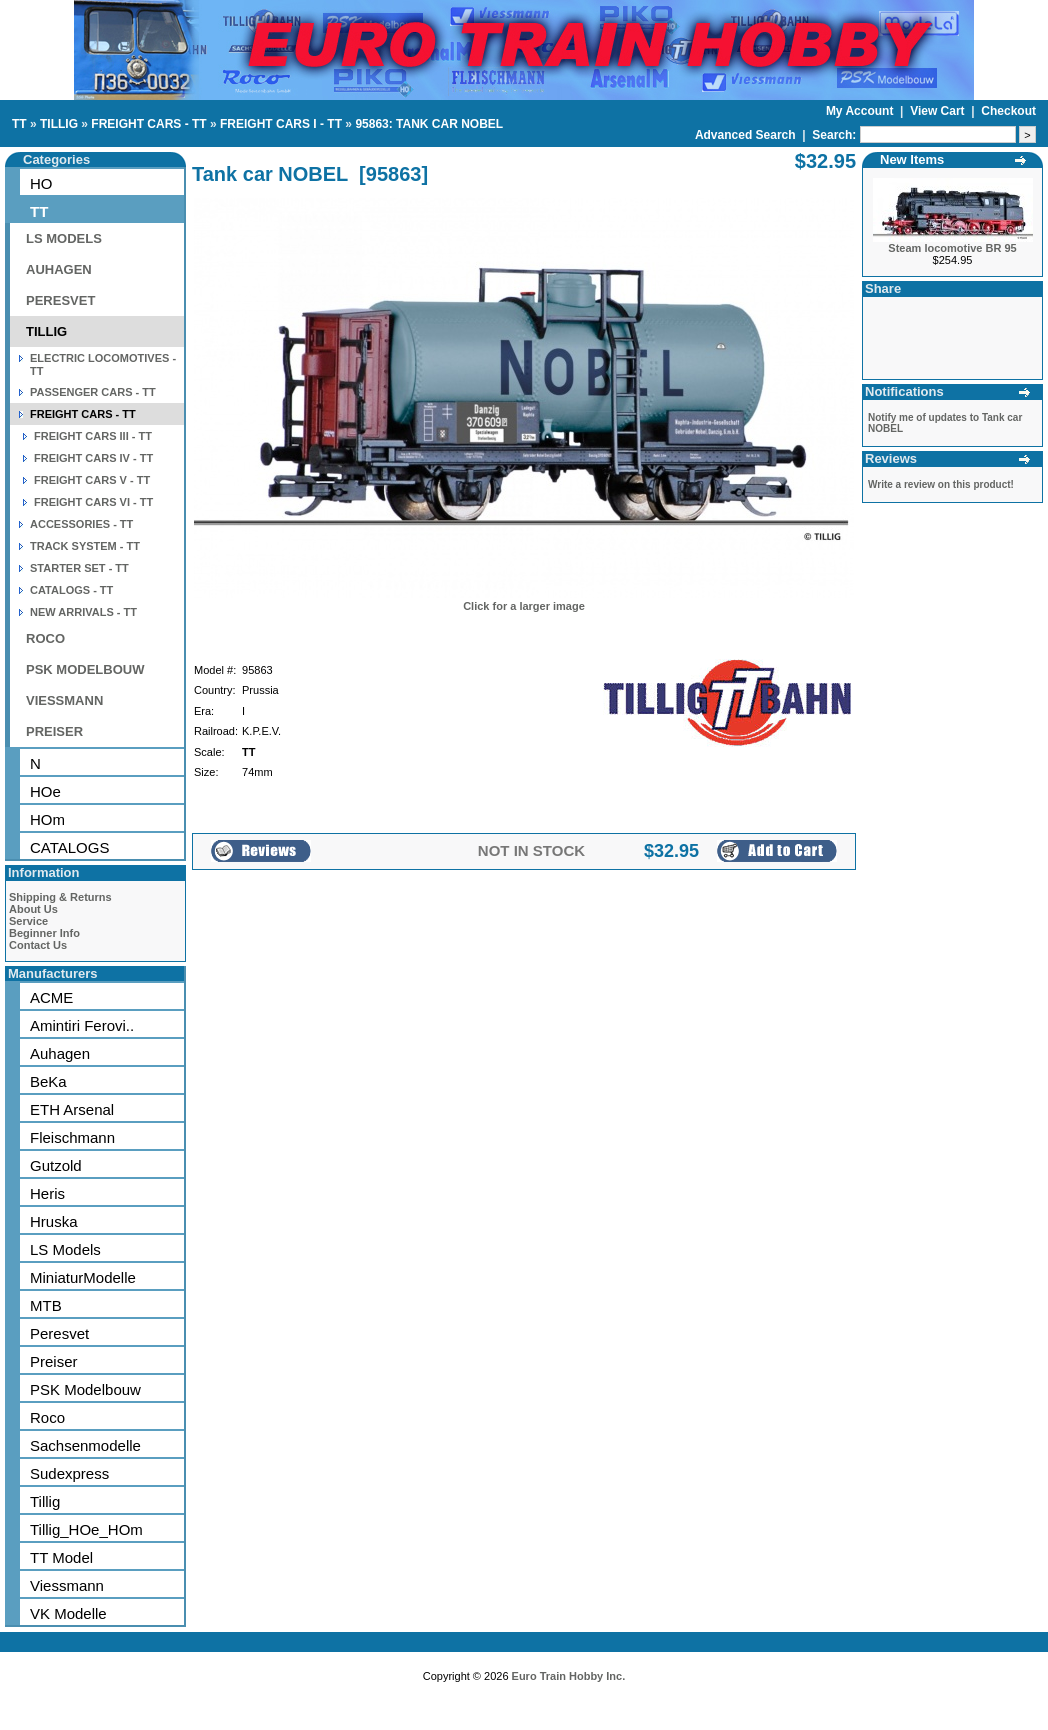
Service (28, 921)
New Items (912, 159)
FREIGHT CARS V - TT (92, 480)
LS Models (65, 1249)
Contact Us (38, 945)
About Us (33, 909)
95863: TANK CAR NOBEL (429, 124)
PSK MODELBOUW (85, 669)
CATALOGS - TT (71, 590)
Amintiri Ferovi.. (82, 1025)
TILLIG (59, 124)
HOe (45, 791)
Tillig (45, 1501)
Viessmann (67, 1585)
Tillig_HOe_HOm (86, 1529)
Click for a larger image (524, 606)
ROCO (45, 638)
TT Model (61, 1557)
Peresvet (59, 1333)
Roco (47, 1417)
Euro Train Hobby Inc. (569, 1676)
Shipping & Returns (60, 897)
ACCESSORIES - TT (81, 524)
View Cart (939, 111)
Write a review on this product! (941, 484)
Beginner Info (44, 933)
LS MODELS (64, 238)
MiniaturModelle (83, 1277)
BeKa (48, 1081)
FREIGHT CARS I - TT (281, 124)
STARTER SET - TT (79, 568)
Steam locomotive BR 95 (952, 248)
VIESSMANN (64, 700)
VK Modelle (68, 1613)
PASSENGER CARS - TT (93, 392)
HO (41, 183)
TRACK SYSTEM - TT (85, 546)
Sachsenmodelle (85, 1445)
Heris (47, 1193)
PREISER (54, 731)
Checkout (1008, 111)
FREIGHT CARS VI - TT (93, 502)
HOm (47, 819)
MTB (46, 1305)
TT (19, 124)
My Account (861, 111)
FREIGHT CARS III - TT (93, 436)
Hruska (54, 1221)
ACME (51, 997)
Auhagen (60, 1053)
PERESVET (60, 300)
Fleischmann (72, 1137)
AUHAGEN (59, 269)
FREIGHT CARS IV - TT (93, 458)
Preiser (54, 1361)
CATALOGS (69, 847)
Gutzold (56, 1165)
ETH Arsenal (72, 1109)
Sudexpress (69, 1473)
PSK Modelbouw (85, 1389)
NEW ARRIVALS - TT (83, 612)
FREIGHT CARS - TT (148, 124)
